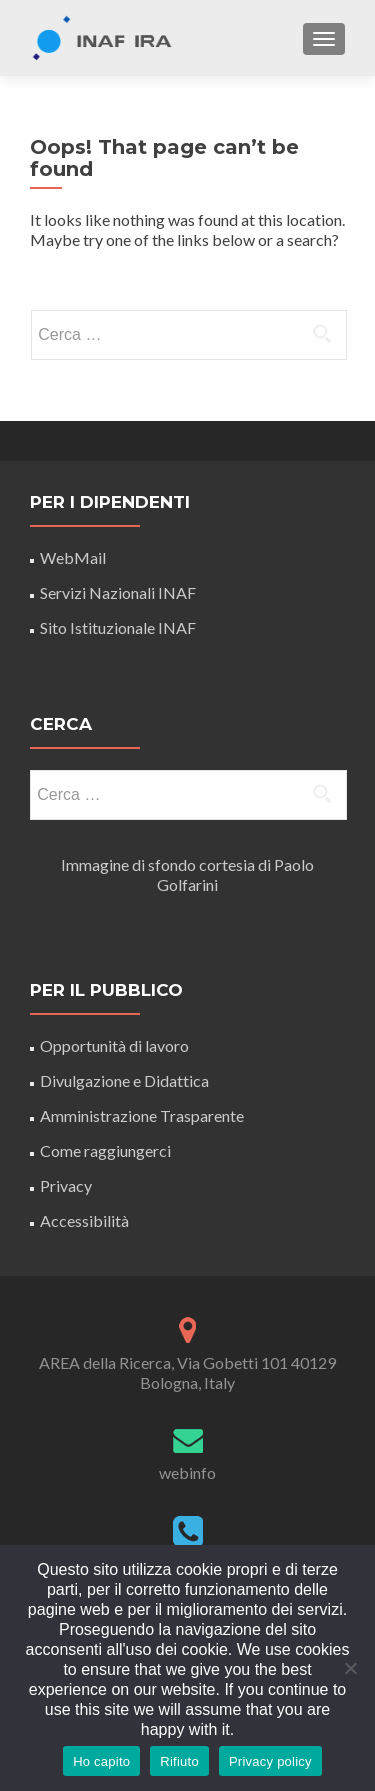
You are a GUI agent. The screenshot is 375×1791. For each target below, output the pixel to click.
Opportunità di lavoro (114, 1045)
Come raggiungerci (105, 1150)
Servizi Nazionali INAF (118, 592)
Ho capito (101, 1761)
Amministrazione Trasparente (142, 1115)
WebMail (74, 557)
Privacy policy (270, 1761)
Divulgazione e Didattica (124, 1080)
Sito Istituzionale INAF (118, 627)
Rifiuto (179, 1761)
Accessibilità (84, 1220)
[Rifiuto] (350, 1668)
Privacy (66, 1185)
